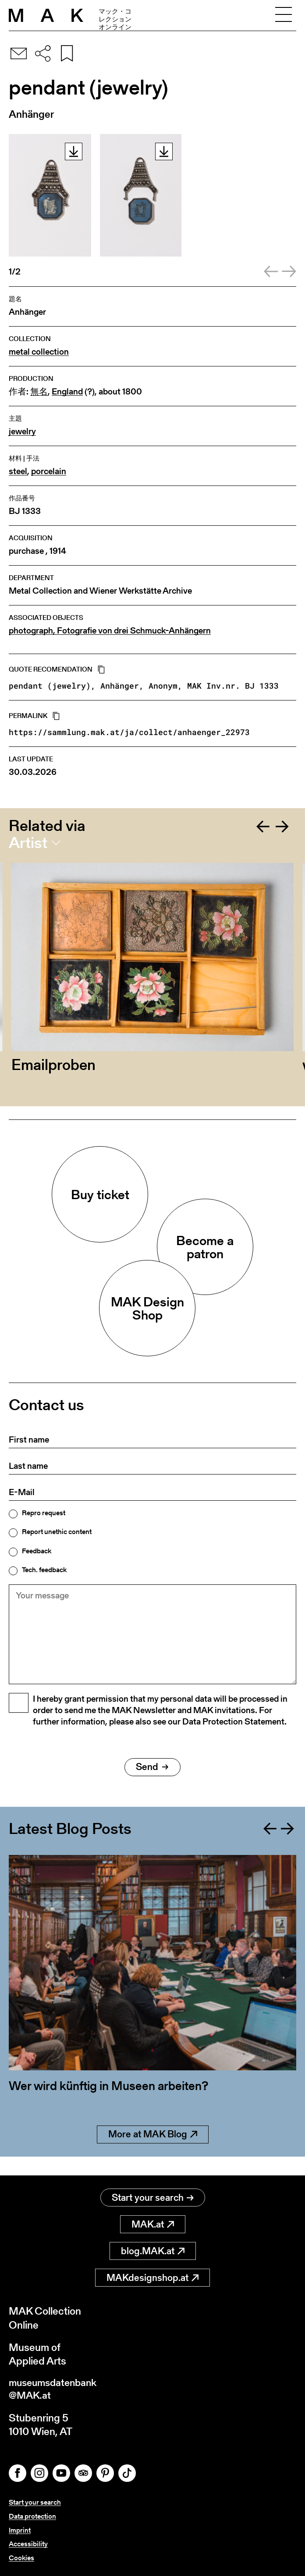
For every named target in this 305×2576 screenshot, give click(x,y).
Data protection (32, 2518)
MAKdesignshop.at (152, 2278)
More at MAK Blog (152, 2154)
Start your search (153, 2198)
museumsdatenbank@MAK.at (55, 2390)
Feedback (36, 1551)
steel (18, 471)
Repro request (43, 1513)
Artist (28, 843)
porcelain (48, 471)
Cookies (21, 2558)
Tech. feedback (44, 1569)
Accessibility (28, 2544)
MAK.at (152, 2224)
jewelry (22, 431)
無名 (39, 391)
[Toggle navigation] (283, 15)
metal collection (39, 351)
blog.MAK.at (152, 2251)
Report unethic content (57, 1531)
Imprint (20, 2531)
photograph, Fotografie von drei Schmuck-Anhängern (110, 630)
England (67, 391)
